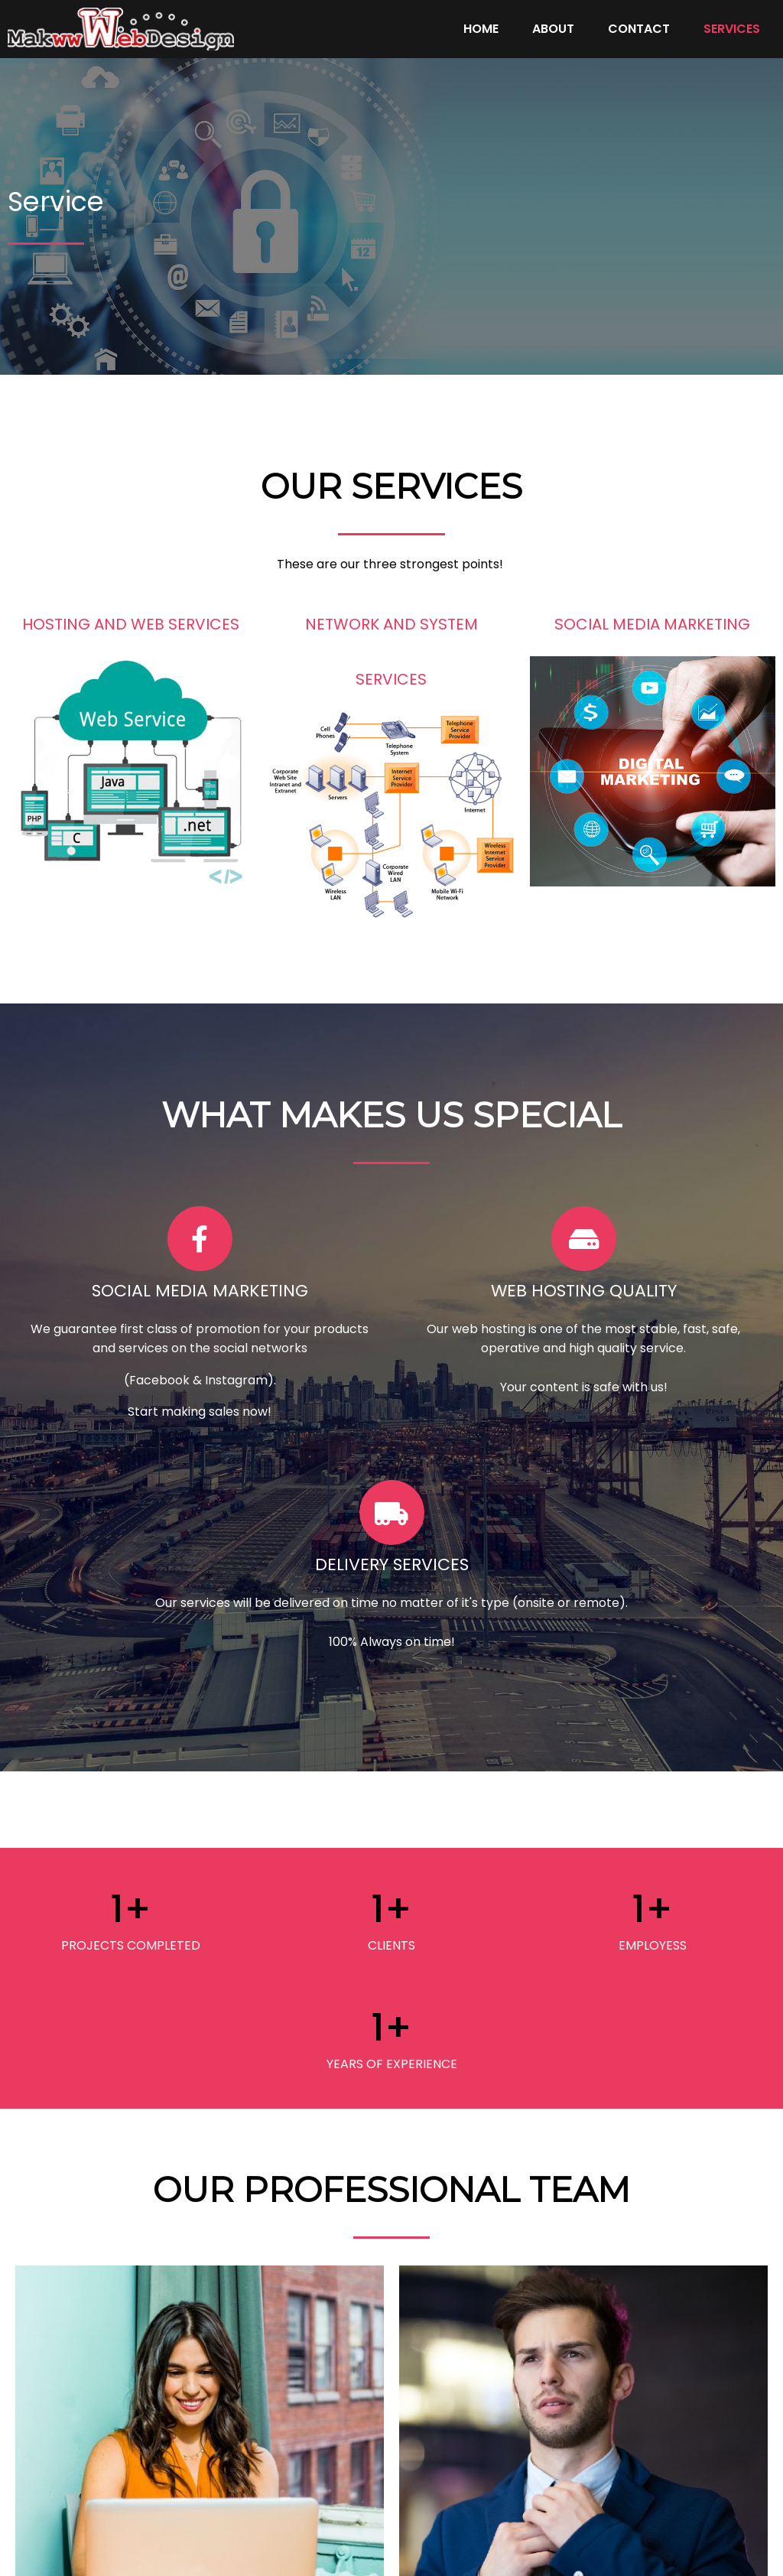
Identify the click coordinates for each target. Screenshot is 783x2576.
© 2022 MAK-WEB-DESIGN (391, 2549)
